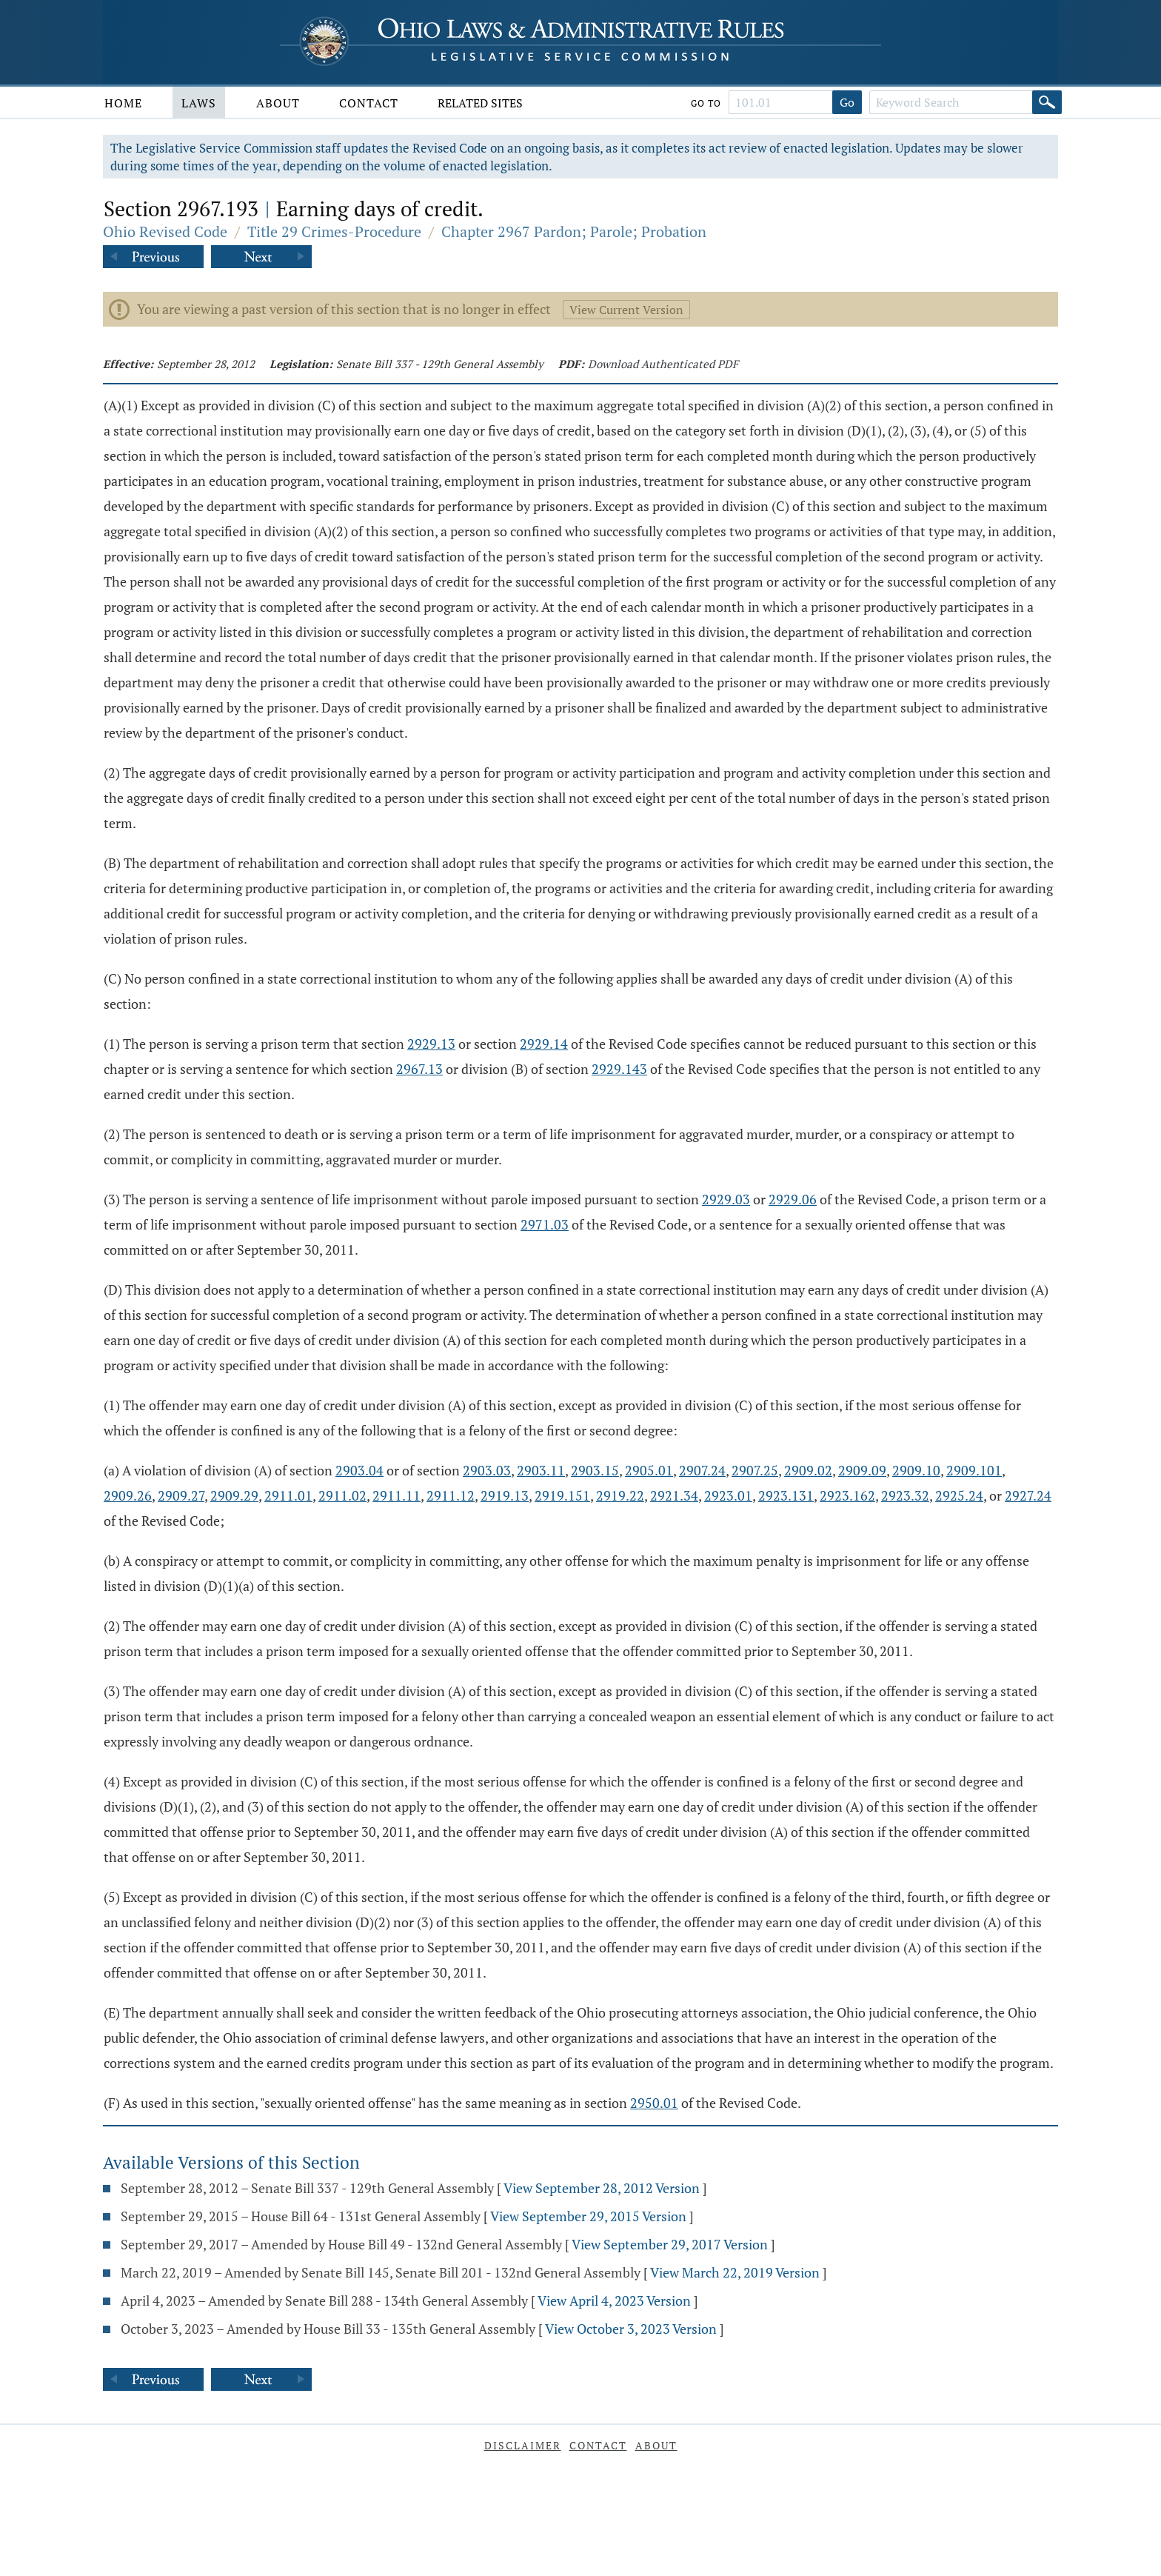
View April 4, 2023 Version (614, 2300)
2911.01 (288, 1495)
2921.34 (674, 1495)
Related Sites (480, 103)
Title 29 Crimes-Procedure (334, 231)
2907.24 (702, 1470)
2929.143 (619, 1069)
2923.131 (786, 1495)
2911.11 (396, 1495)
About (278, 103)
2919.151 (562, 1495)
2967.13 (419, 1069)
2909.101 (974, 1470)
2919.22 (620, 1495)
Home (123, 103)
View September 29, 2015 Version (588, 2216)
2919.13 (505, 1495)
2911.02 (342, 1495)
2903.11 (541, 1470)
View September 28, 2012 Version (601, 2188)
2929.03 (726, 1199)
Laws (198, 103)
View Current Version (626, 309)
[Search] (1047, 102)
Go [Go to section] (847, 102)
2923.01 (728, 1495)
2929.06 (793, 1199)
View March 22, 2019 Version (735, 2272)
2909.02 (808, 1470)
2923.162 (847, 1495)
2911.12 (450, 1495)
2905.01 (649, 1470)
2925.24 (959, 1495)
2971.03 (545, 1224)
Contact (368, 103)
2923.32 (905, 1495)
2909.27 (181, 1495)
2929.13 (431, 1043)
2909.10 (916, 1470)
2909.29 (234, 1495)
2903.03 (487, 1470)
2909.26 (128, 1495)
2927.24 (1028, 1495)
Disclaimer (522, 2445)
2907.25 (755, 1470)
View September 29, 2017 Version (670, 2244)
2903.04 (359, 1470)
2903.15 (595, 1470)
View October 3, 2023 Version (631, 2329)
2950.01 (654, 2103)
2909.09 (862, 1470)
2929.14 (544, 1043)
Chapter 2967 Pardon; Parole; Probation (573, 231)
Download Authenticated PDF (663, 363)
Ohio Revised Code (165, 231)
